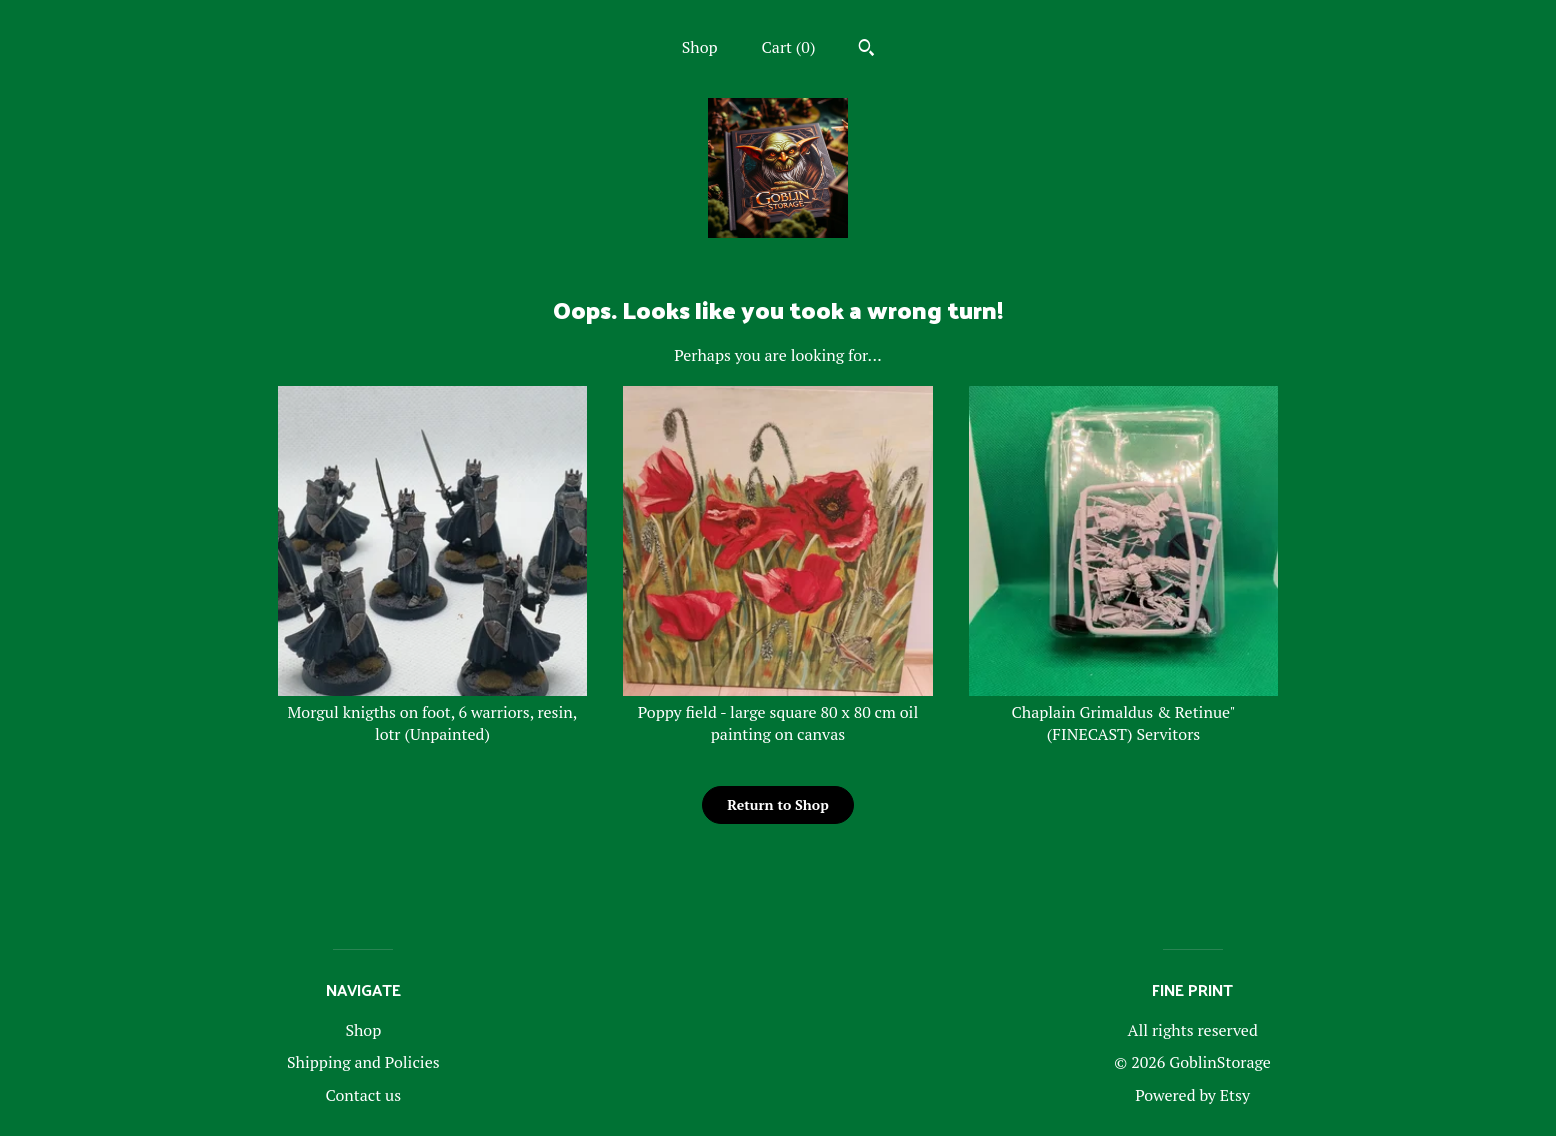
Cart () (789, 47)
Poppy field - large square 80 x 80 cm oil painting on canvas (778, 712)
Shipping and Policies (363, 1062)
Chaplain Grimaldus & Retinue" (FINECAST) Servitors (1124, 712)
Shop (700, 47)
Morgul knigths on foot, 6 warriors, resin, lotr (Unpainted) (433, 712)
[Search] (866, 50)
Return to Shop (777, 804)
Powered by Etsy (1192, 1095)
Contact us (363, 1095)
